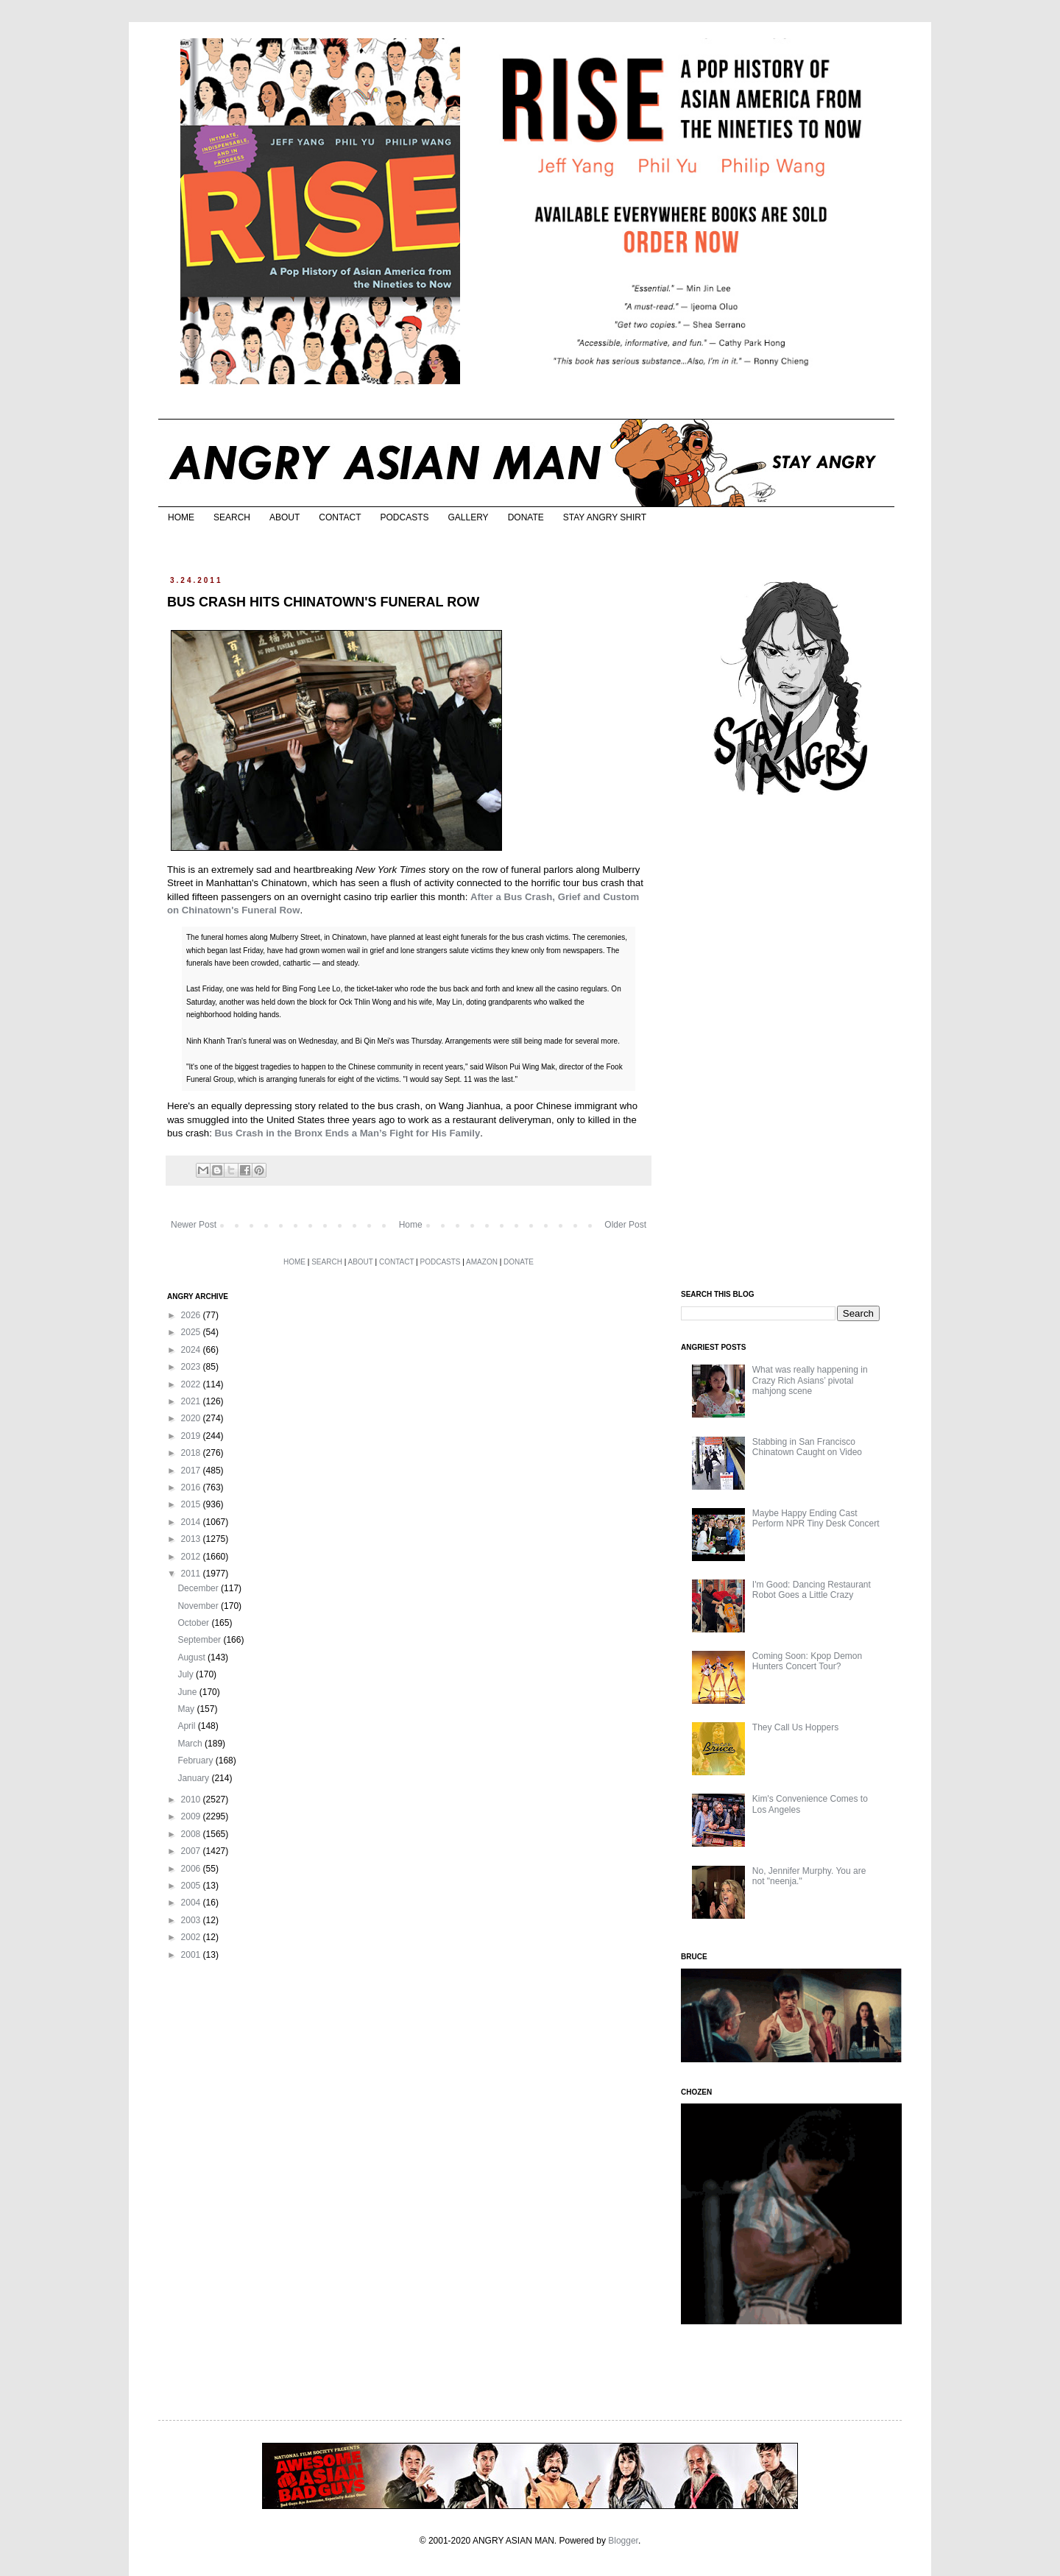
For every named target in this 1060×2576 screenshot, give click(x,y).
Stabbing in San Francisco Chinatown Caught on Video (807, 1447)
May (187, 1709)
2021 (192, 1401)
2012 (192, 1556)
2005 (192, 1885)
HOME (181, 517)
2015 (192, 1504)
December (199, 1588)
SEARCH (231, 517)
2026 (192, 1315)
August (192, 1657)
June (188, 1692)
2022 (192, 1384)
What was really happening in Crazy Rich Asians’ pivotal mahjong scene (810, 1380)
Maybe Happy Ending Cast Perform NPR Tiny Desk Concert (816, 1518)
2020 (192, 1418)
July (186, 1674)
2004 (192, 1902)
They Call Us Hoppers (795, 1727)
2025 (192, 1332)
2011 (192, 1573)
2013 (192, 1539)
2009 (192, 1816)
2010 (192, 1799)
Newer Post (193, 1225)
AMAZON (482, 1262)
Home (411, 1225)
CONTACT (340, 517)
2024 (192, 1350)
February (196, 1760)
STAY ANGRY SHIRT (604, 517)
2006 (192, 1869)
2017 (192, 1470)
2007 (192, 1851)
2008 (192, 1834)
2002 (192, 1937)
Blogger (623, 2541)
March (191, 1743)
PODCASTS (404, 517)
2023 (192, 1367)
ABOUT (284, 517)
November (199, 1606)
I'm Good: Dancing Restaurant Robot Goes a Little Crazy (811, 1589)
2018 (192, 1453)
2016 (192, 1487)
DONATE (526, 517)
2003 (192, 1920)
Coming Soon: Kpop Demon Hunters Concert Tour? (807, 1661)
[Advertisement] (791, 1043)
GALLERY (468, 517)
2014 (192, 1522)
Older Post (625, 1225)
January (194, 1778)
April (187, 1726)
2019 (192, 1436)
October (194, 1623)
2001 (192, 1955)
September (200, 1640)
